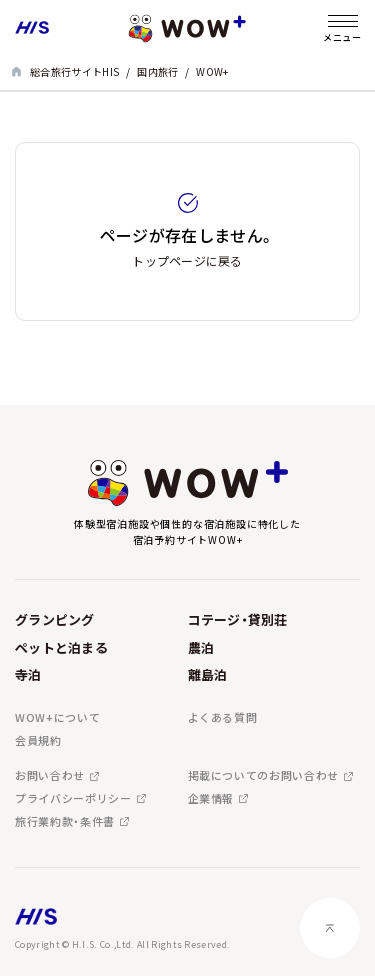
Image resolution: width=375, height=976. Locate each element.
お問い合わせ (50, 775)
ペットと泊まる (61, 647)
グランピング (55, 619)
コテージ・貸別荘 (238, 619)
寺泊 (28, 674)
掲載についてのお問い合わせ (264, 775)
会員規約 (38, 740)
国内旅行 (157, 71)
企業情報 (211, 798)
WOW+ (212, 71)
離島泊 (208, 674)
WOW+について (57, 717)
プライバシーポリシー (73, 798)
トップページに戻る (187, 260)
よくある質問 (223, 717)
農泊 (201, 647)
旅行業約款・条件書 (65, 821)
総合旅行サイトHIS (74, 71)
